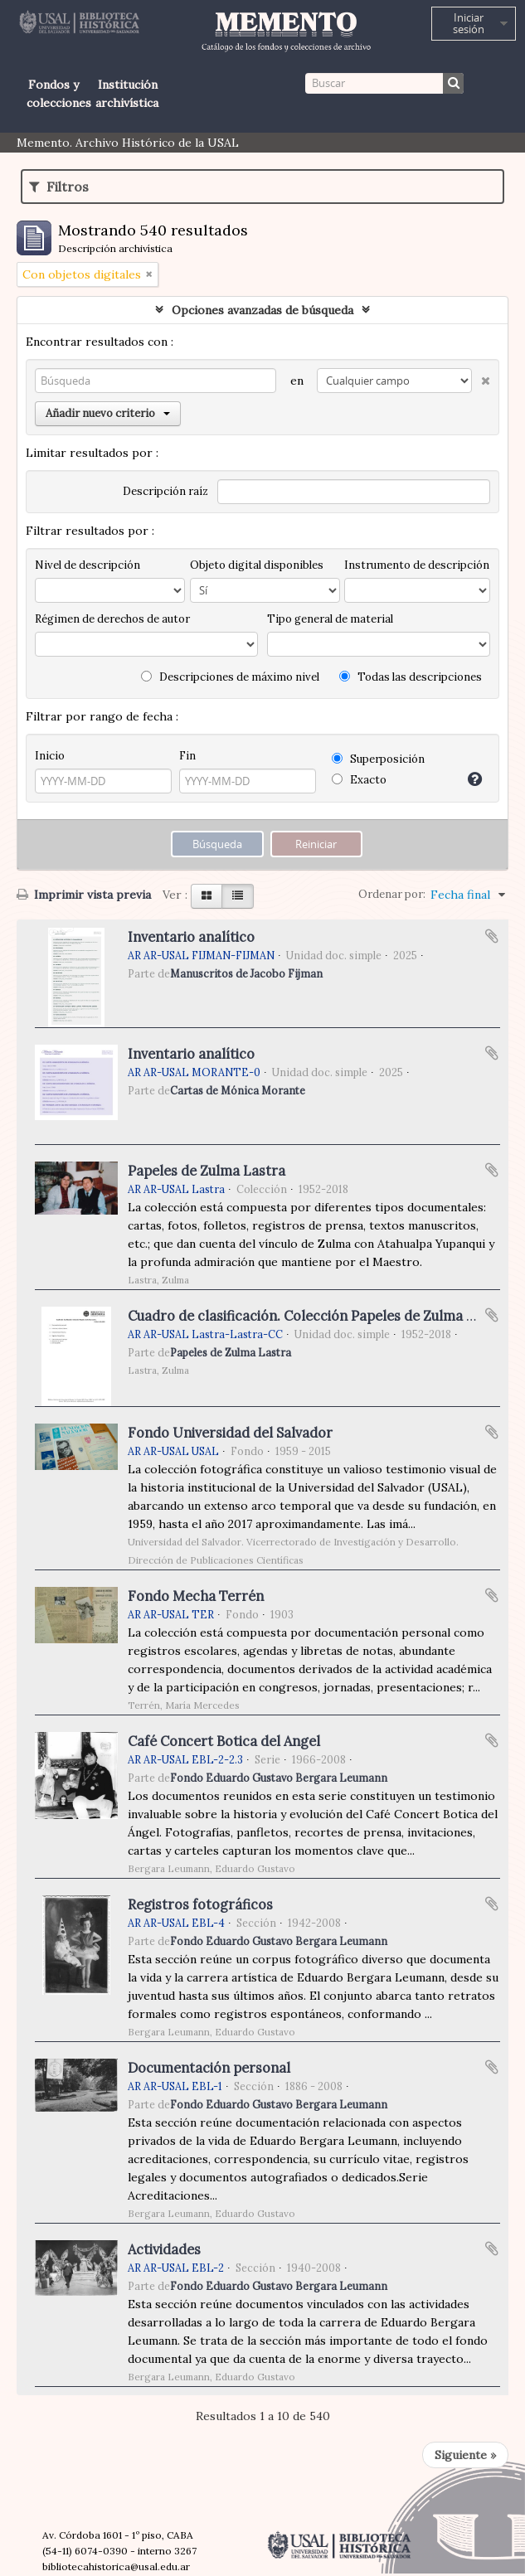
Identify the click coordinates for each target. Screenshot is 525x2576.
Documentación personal (209, 2067)
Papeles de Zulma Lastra (206, 1170)
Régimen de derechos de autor (112, 619)
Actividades (164, 2249)
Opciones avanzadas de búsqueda (262, 310)
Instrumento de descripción (416, 565)
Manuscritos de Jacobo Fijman (246, 973)
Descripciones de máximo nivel (230, 677)
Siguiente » (465, 2454)
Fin (187, 756)
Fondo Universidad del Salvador (230, 1432)
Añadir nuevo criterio (108, 413)
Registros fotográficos (200, 1904)
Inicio (50, 756)
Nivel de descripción (87, 565)
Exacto (359, 780)
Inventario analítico (191, 937)
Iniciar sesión (468, 23)
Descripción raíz (165, 491)
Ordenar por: (391, 894)
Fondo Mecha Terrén (196, 1596)
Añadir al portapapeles (492, 936)
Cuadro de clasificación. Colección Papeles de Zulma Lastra (318, 1315)
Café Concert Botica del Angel (224, 1741)
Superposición (378, 759)
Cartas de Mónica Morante (237, 1090)
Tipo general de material (330, 619)
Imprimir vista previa (84, 894)
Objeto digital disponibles (256, 565)
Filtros (59, 186)
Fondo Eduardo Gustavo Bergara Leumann (278, 1777)
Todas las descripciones (410, 677)
